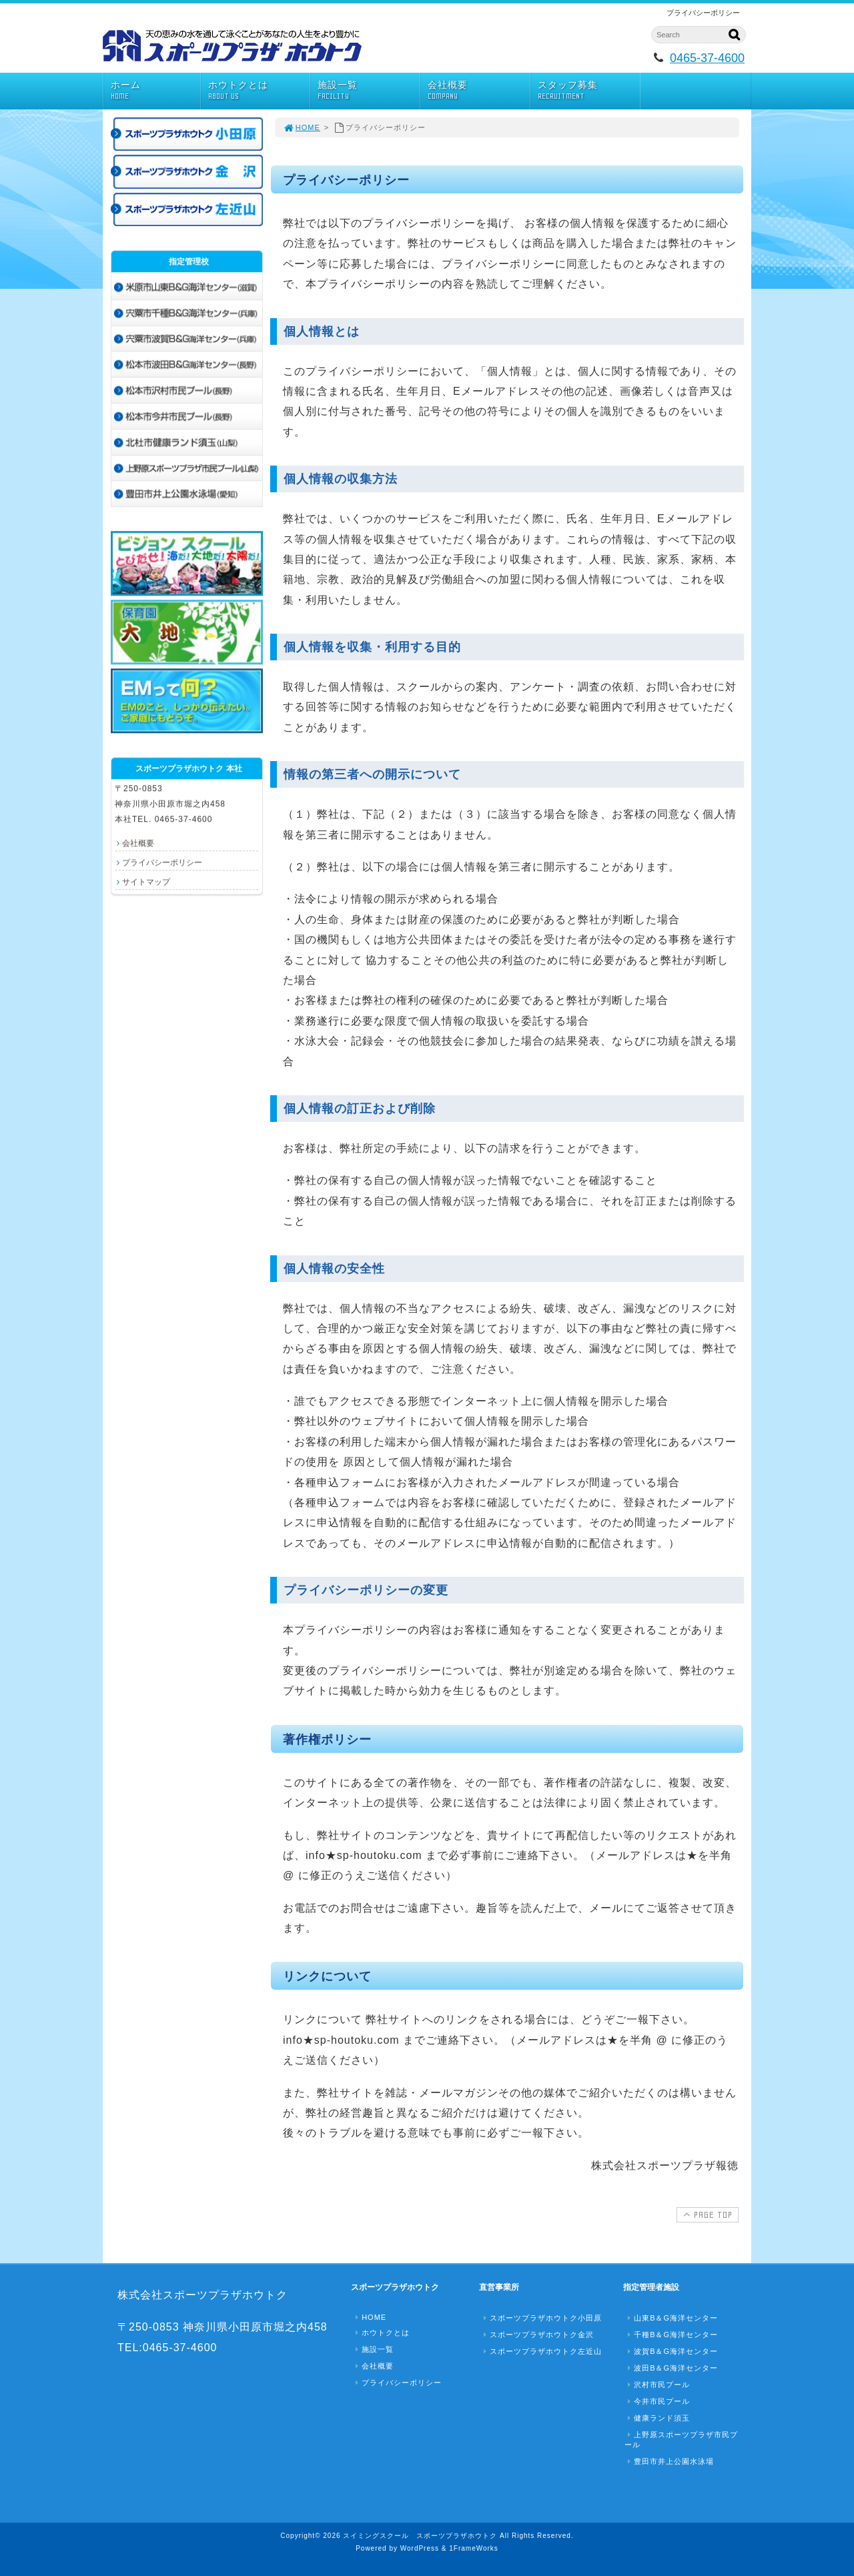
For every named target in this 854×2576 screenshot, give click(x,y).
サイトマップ (146, 881)
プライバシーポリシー (162, 862)
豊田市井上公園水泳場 (669, 2461)
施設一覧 (369, 90)
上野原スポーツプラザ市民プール (681, 2440)
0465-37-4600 (707, 58)
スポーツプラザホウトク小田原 (541, 2318)
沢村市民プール (657, 2385)
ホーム (155, 90)
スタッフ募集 (589, 90)
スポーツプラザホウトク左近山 (541, 2351)
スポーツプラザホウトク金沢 (537, 2335)
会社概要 (479, 90)
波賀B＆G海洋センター (671, 2351)
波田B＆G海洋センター (671, 2368)
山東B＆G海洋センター (671, 2318)
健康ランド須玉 (657, 2418)
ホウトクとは (259, 90)
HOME (301, 127)
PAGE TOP (706, 2214)
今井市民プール (657, 2401)
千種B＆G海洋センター (671, 2335)
